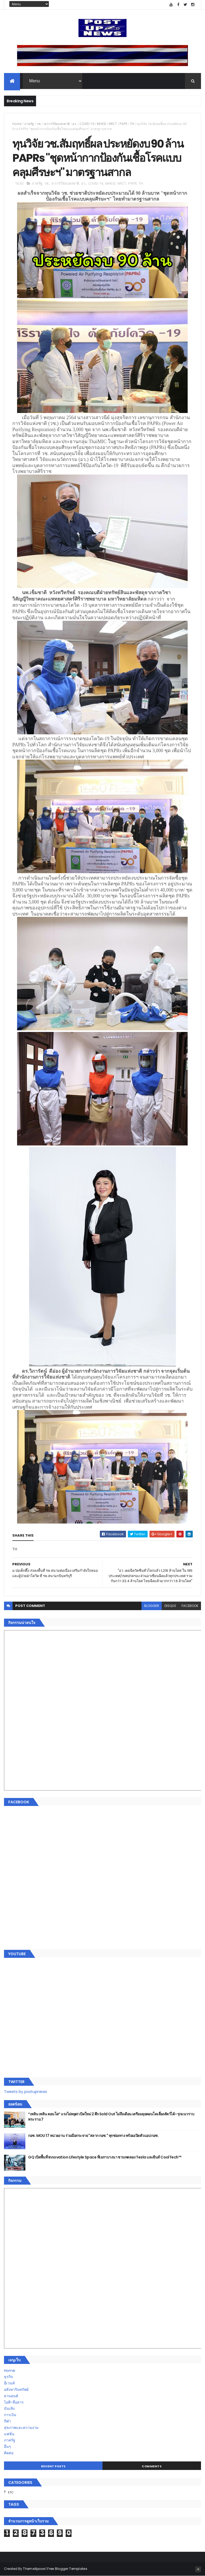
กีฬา (7, 2421)
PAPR (123, 123)
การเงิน (10, 2414)
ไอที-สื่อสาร (14, 2402)
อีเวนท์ (9, 2383)
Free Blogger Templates (67, 2568)
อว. (74, 123)
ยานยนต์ (11, 2396)
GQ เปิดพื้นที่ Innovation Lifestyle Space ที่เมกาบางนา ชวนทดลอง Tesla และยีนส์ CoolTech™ (104, 2157)
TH (132, 123)
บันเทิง (9, 2408)
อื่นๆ (7, 2446)
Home (17, 123)
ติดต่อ (8, 2453)
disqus (170, 1605)
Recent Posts (53, 2466)
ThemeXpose (34, 2568)
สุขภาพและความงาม (21, 2427)
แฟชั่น (9, 2434)
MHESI (101, 123)
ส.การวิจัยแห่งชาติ (57, 123)
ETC (11, 2492)
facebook (190, 1605)
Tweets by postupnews (25, 2091)
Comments (151, 2466)
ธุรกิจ (8, 2376)
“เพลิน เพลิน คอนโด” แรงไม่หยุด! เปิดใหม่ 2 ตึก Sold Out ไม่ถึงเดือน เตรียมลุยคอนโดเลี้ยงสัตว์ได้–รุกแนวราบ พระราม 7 (111, 2116)
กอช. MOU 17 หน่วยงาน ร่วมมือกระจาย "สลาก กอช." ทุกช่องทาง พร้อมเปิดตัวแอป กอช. (93, 2135)
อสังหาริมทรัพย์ (16, 2389)
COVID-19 (87, 123)
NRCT (113, 123)
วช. (39, 123)
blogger (151, 1605)
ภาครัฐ (29, 123)
